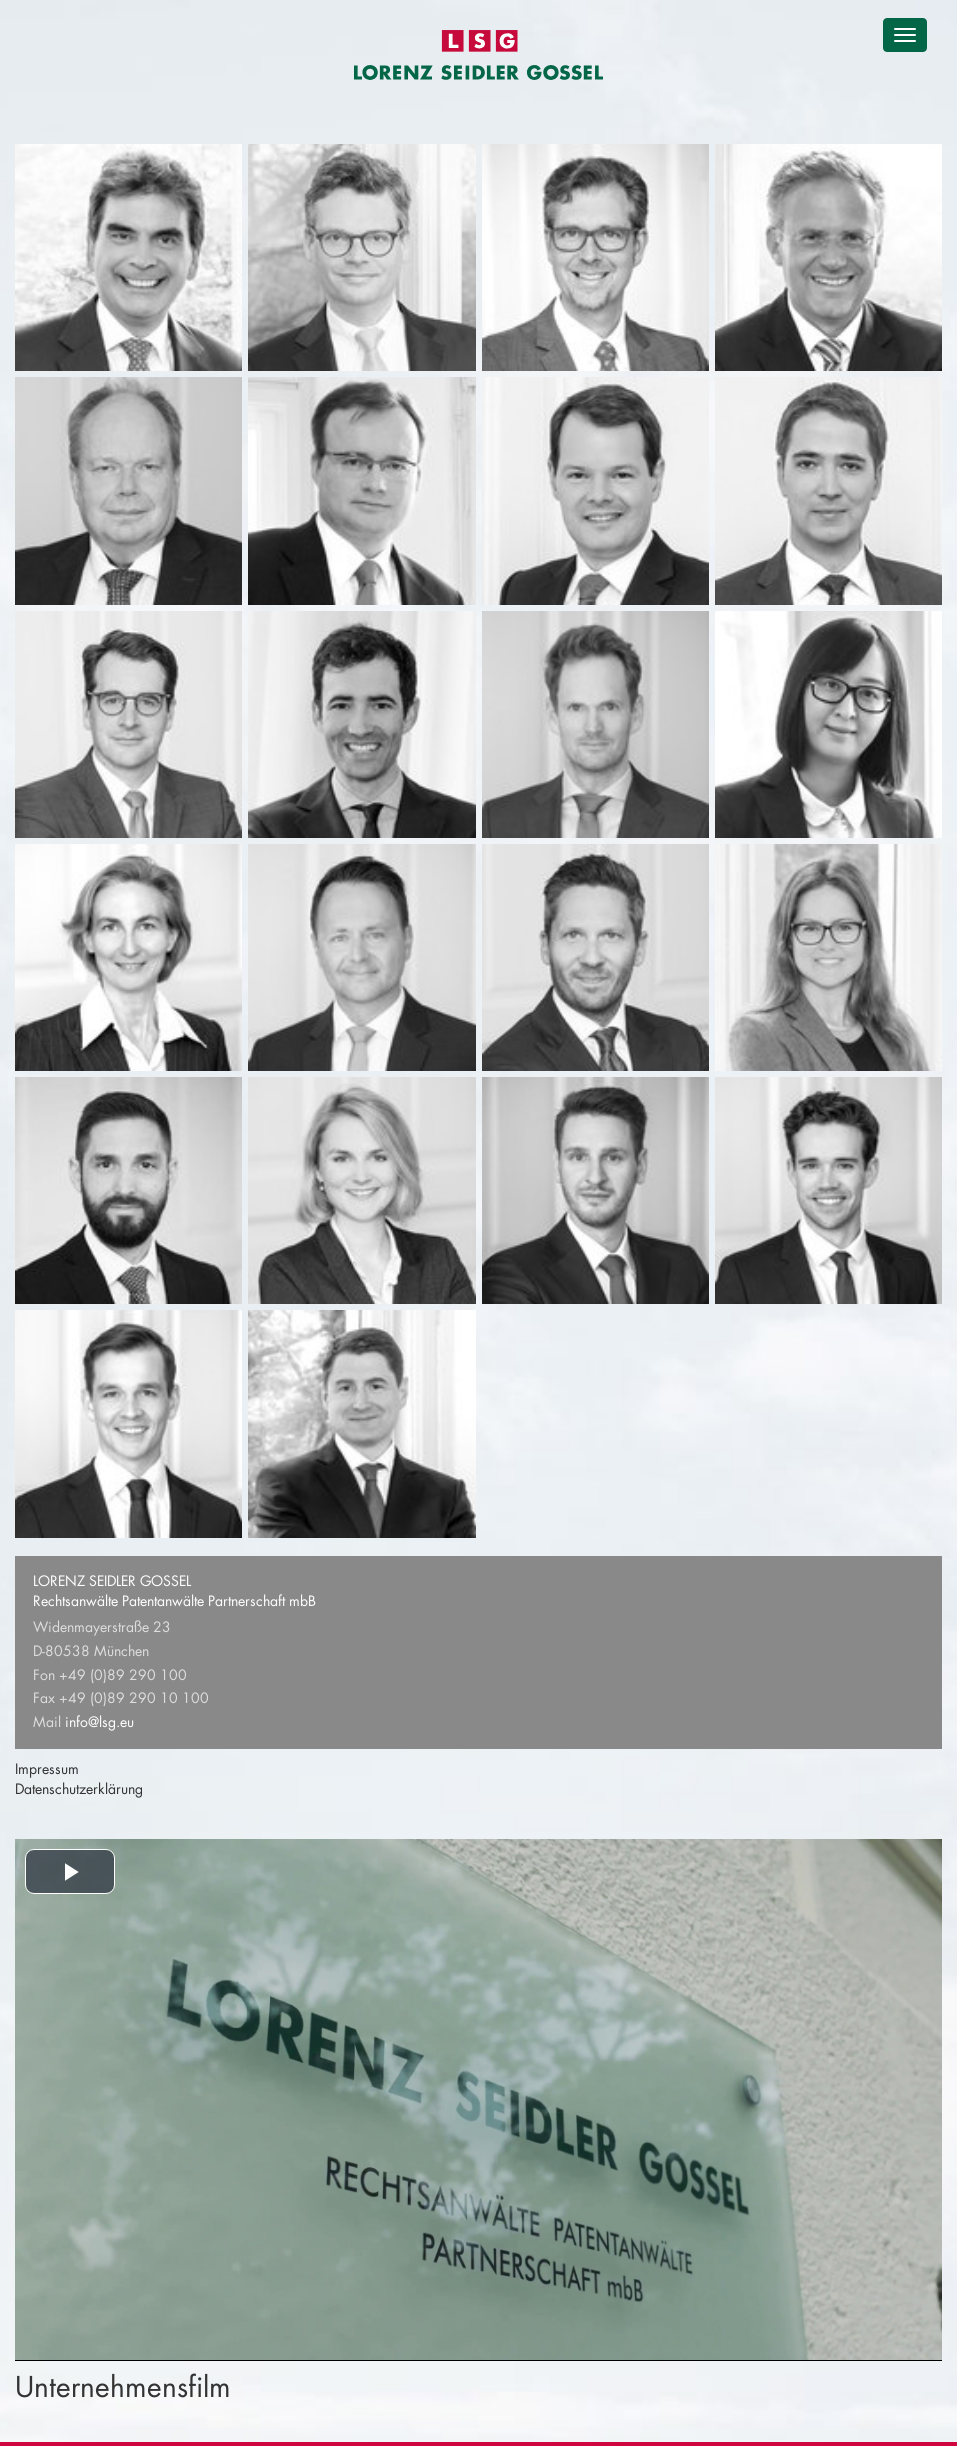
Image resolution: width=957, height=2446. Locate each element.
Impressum (47, 1768)
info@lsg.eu (99, 1721)
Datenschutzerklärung (79, 1788)
